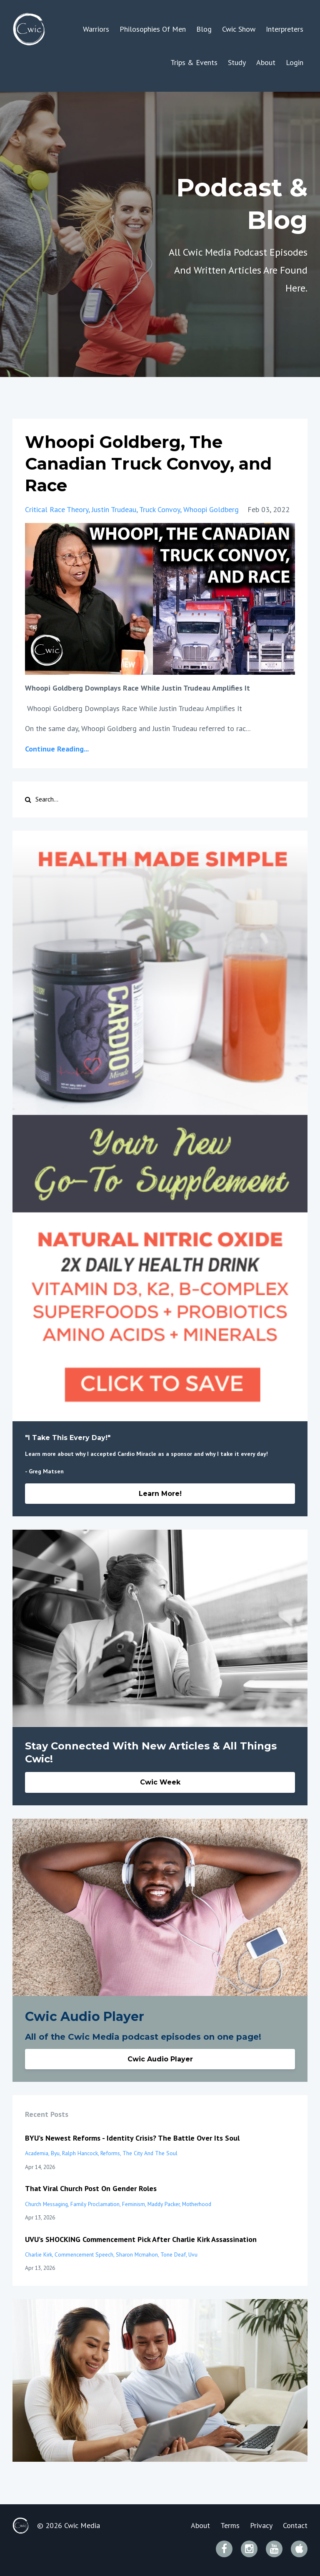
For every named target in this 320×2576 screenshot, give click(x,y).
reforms (110, 2153)
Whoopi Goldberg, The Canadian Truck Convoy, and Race (148, 463)
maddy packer (164, 2204)
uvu (193, 2254)
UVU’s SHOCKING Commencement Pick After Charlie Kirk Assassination (141, 2239)
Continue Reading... (57, 749)
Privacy (261, 2525)
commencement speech (84, 2254)
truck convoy (159, 509)
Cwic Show (238, 29)
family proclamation (95, 2204)
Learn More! (160, 1494)
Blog (204, 29)
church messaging (46, 2204)
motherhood (196, 2204)
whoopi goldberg (211, 509)
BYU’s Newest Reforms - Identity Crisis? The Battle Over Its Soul (132, 2138)
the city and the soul (150, 2153)
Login (294, 62)
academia (36, 2153)
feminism (133, 2204)
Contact (295, 2525)
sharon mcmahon (137, 2254)
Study (237, 62)
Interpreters (284, 29)
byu (55, 2153)
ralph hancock (80, 2153)
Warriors (96, 29)
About (265, 62)
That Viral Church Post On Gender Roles (91, 2188)
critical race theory (56, 509)
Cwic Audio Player (160, 2059)
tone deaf (173, 2254)
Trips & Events (194, 62)
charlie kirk (38, 2254)
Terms (230, 2525)
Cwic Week (160, 1782)
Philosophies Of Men (153, 29)
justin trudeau (114, 509)
